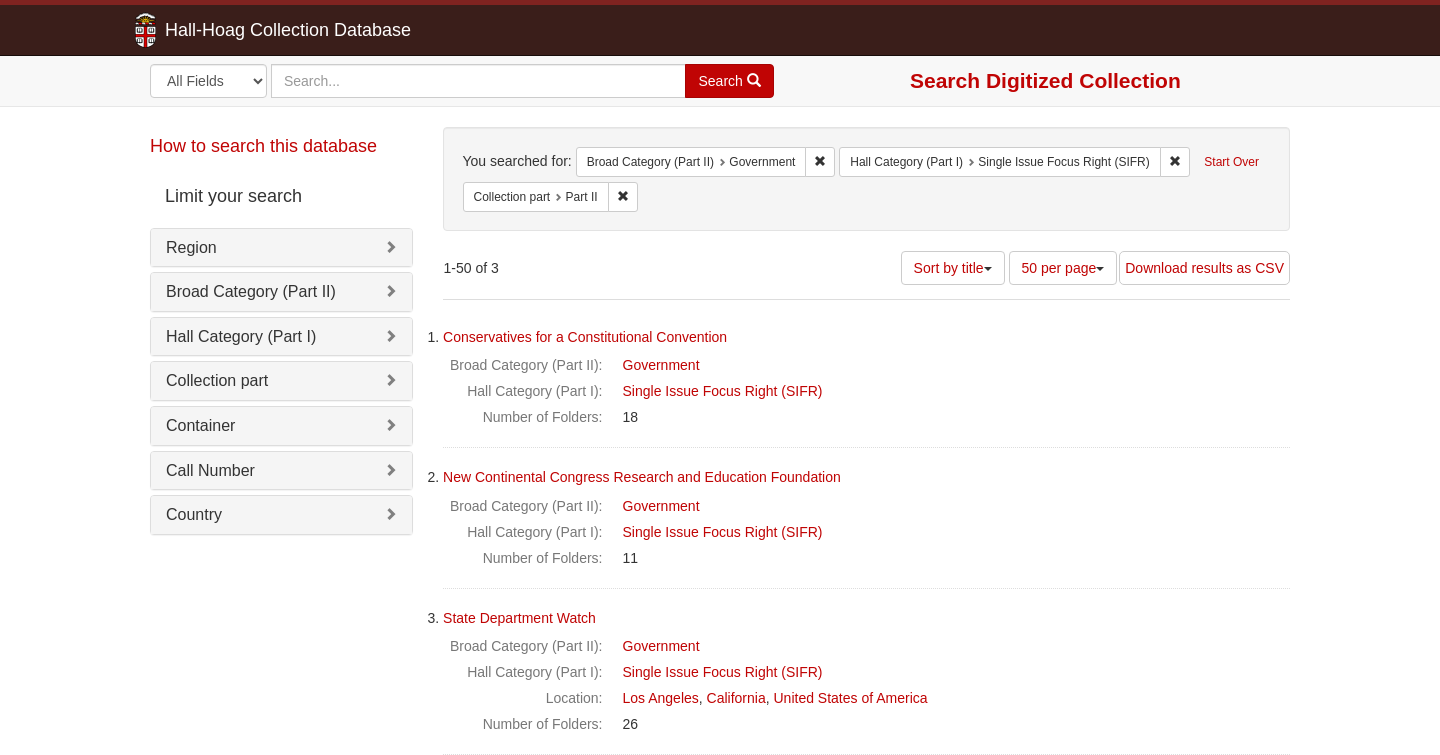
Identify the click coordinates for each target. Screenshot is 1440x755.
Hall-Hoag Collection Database (225, 30)
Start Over (1231, 162)
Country (194, 514)
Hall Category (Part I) (241, 336)
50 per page (1063, 268)
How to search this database (263, 146)
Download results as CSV (1204, 268)
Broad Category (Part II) (251, 291)
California (736, 698)
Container (200, 425)
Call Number (210, 470)
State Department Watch (519, 618)
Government (661, 365)
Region (191, 247)
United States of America (851, 698)
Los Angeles (661, 698)
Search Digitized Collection (1045, 80)
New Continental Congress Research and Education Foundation (642, 477)
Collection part (217, 380)
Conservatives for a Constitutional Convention (585, 337)
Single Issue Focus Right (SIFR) (723, 391)
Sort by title (953, 268)
